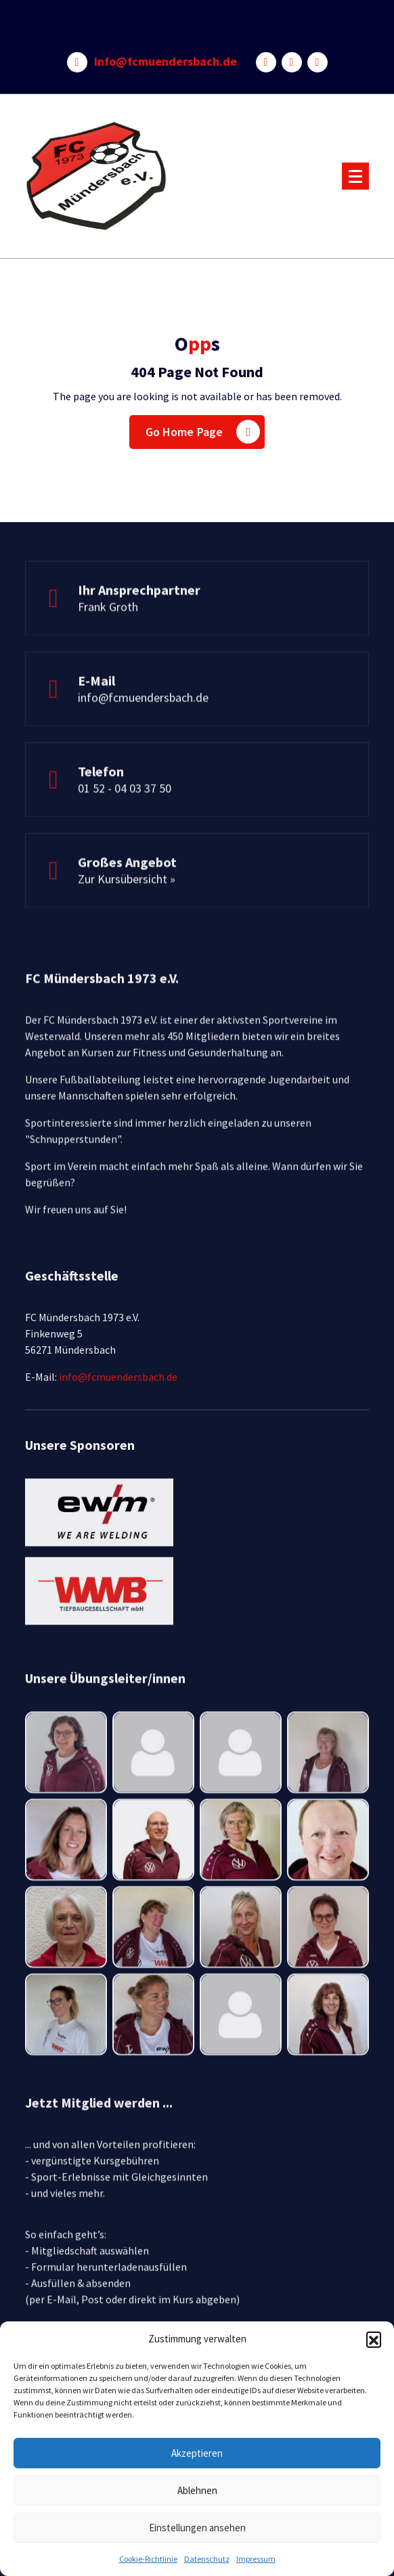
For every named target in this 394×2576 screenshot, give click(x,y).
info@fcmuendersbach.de (165, 61)
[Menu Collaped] (355, 176)
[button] (373, 2339)
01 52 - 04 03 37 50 (124, 822)
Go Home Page (203, 432)
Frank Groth (108, 640)
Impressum (256, 2559)
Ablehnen (197, 2490)
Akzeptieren (197, 2453)
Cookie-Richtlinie (148, 2559)
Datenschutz (206, 2559)
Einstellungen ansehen (197, 2527)
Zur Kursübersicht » (126, 912)
